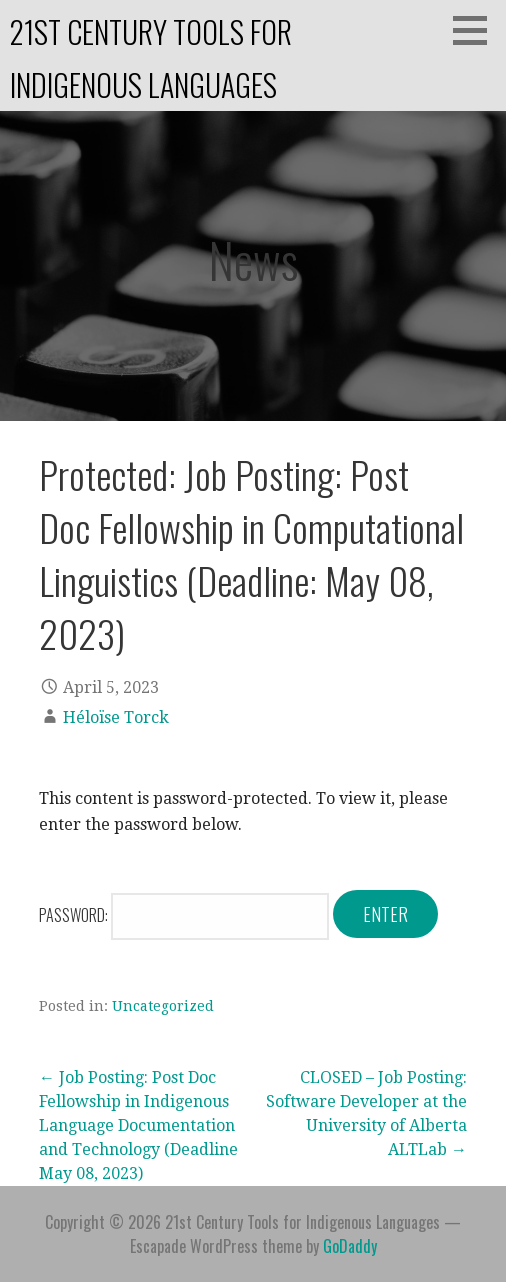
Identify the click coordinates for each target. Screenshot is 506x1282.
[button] (477, 30)
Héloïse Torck (116, 717)
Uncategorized (163, 1006)
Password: (184, 915)
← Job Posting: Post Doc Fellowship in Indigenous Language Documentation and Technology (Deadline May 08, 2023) (138, 1125)
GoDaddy (350, 1246)
